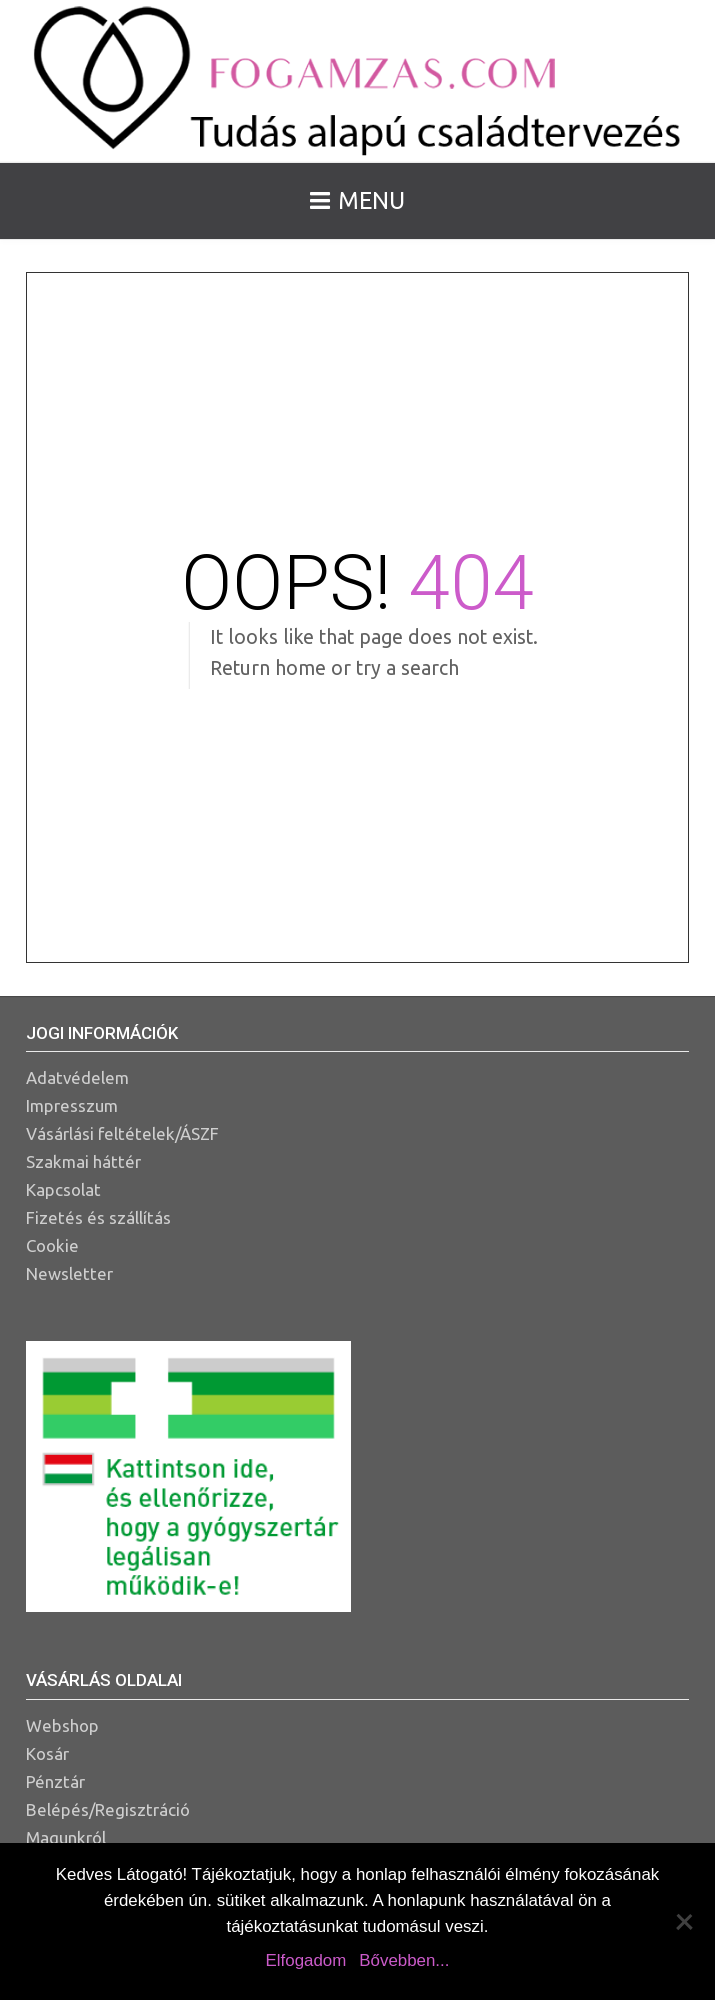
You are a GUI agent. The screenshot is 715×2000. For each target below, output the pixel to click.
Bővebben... (404, 1960)
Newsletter (69, 1273)
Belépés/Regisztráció (108, 1809)
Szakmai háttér (83, 1161)
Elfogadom (306, 1960)
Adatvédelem (77, 1077)
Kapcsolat (63, 1189)
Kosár (47, 1753)
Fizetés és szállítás (98, 1217)
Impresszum (72, 1105)
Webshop (62, 1725)
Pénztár (55, 1781)
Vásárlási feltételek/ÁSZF (122, 1133)
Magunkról (66, 1837)
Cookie (52, 1245)
